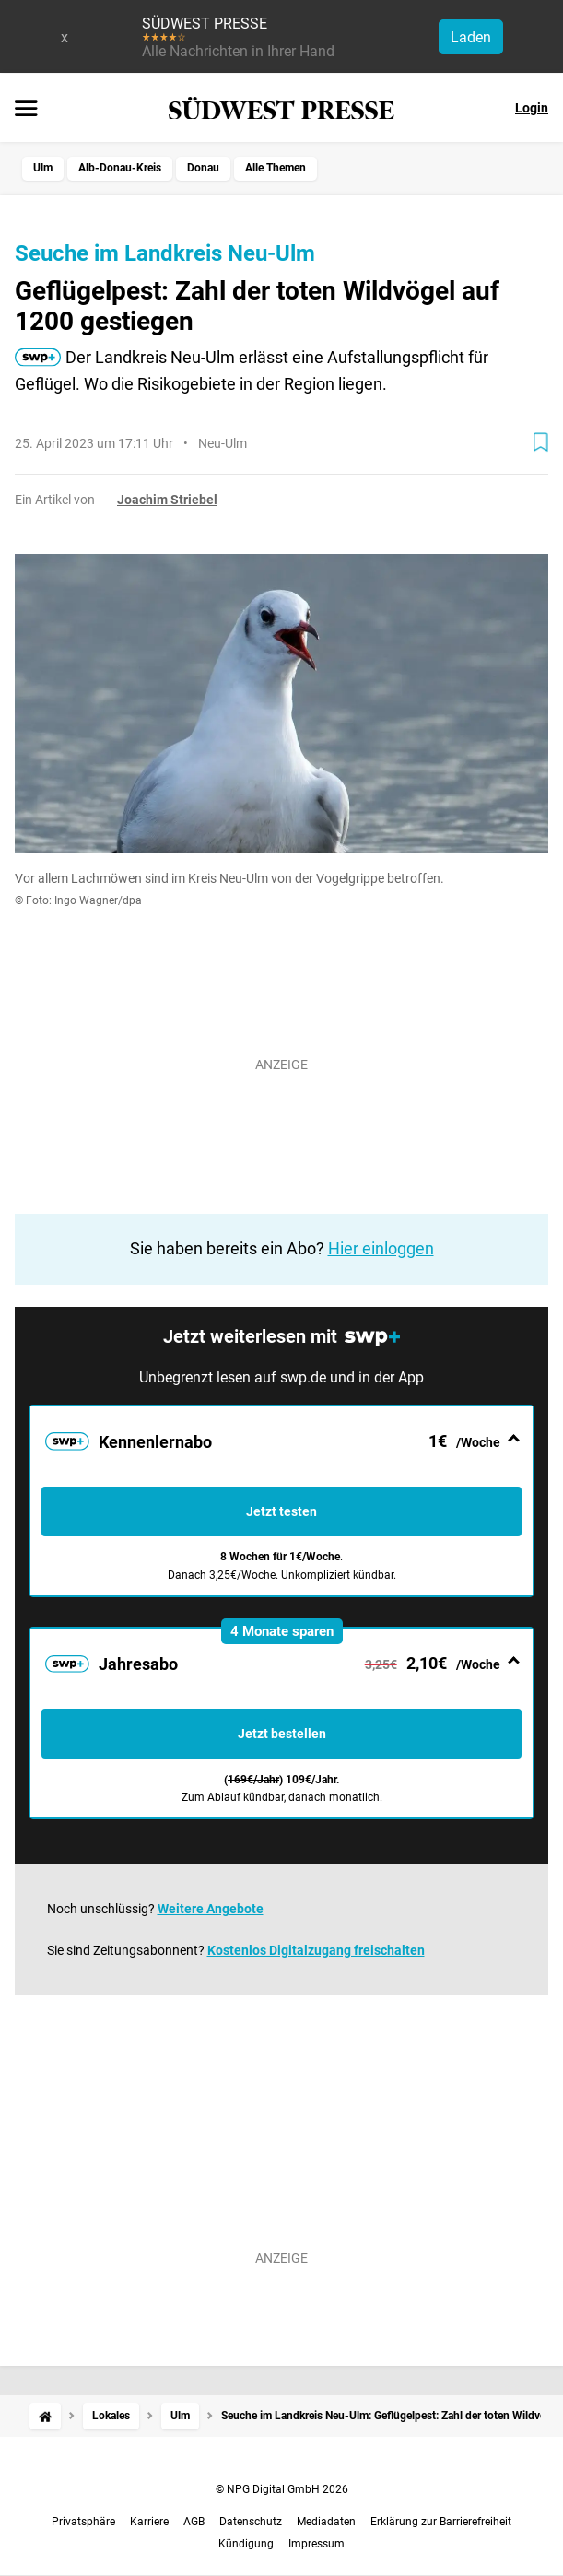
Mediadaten (326, 2521)
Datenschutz (250, 2521)
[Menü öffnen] (26, 109)
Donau (203, 167)
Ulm (43, 167)
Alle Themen (275, 167)
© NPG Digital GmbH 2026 (282, 2489)
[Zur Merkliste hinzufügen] (541, 442)
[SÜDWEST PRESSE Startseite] (281, 108)
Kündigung (246, 2543)
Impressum (316, 2543)
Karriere (149, 2521)
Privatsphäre (83, 2521)
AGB (194, 2521)
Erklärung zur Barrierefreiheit (440, 2521)
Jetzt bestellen (282, 1733)
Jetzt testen (281, 1511)
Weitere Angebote (211, 1908)
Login (531, 107)
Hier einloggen (381, 1248)
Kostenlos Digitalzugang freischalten (316, 1950)
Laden (471, 37)
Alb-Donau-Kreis (119, 167)
